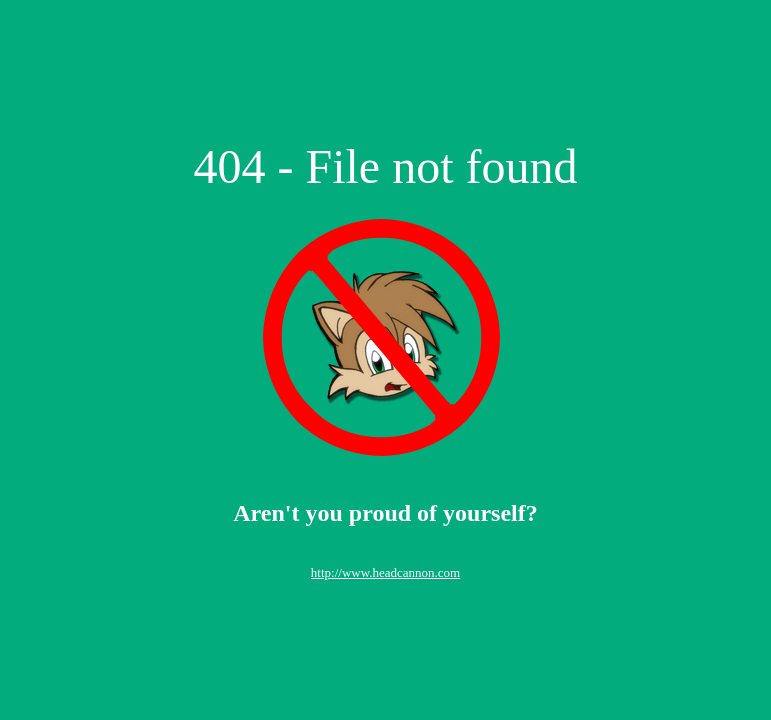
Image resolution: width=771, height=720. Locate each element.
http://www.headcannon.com (385, 572)
